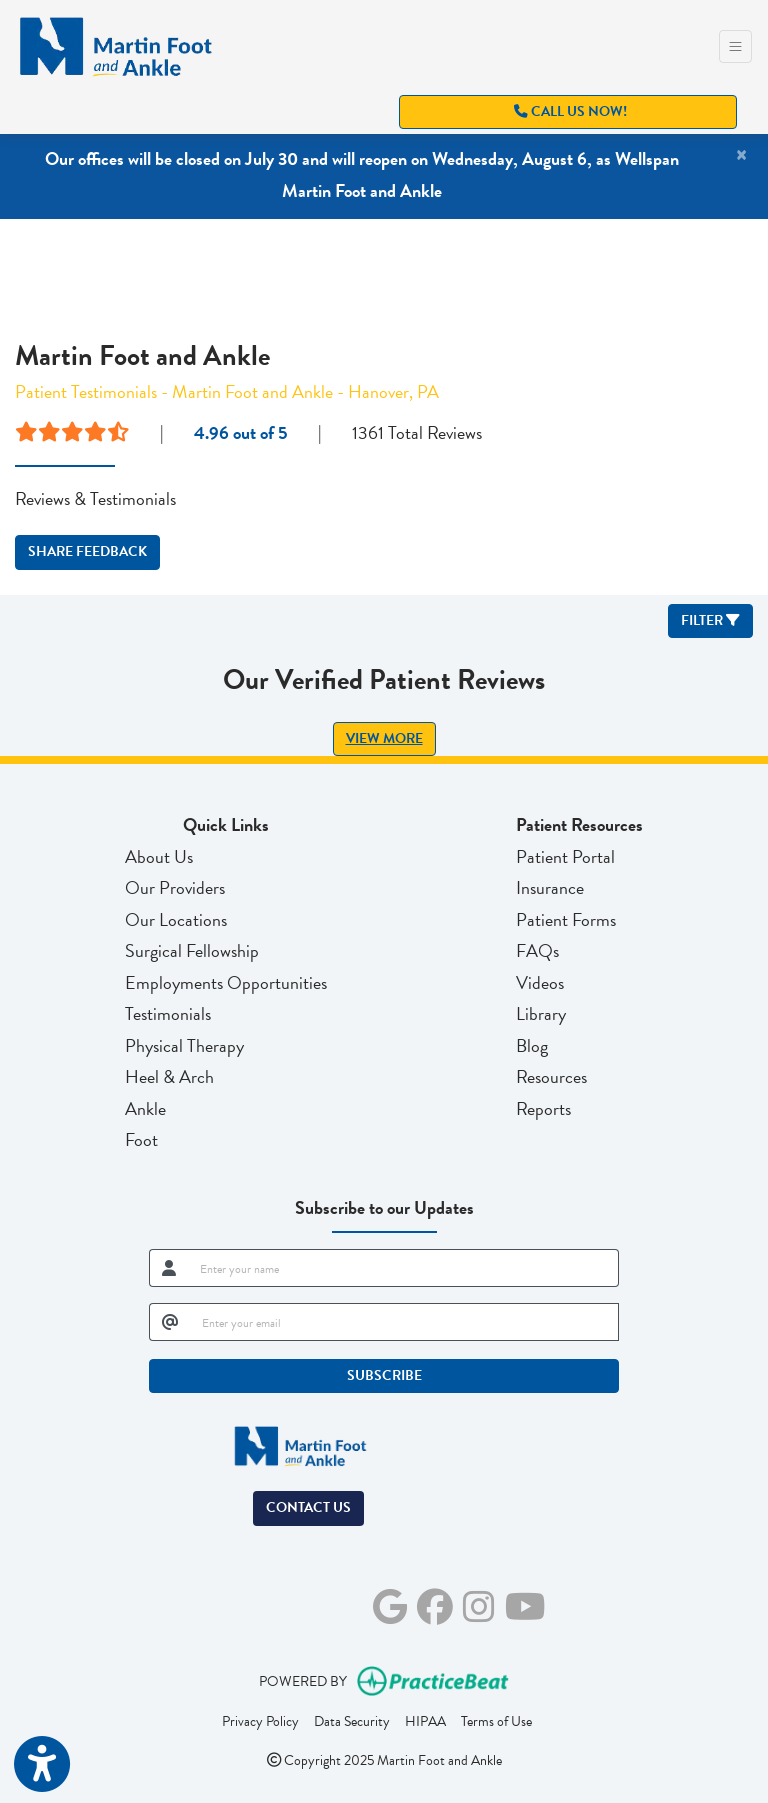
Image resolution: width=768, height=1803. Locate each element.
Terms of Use (496, 1720)
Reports (543, 1108)
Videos (540, 982)
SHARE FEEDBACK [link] (87, 551)
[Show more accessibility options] (42, 1765)
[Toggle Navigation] (735, 46)
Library (541, 1013)
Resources (551, 1076)
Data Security (352, 1720)
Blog (532, 1045)
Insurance (550, 887)
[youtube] (525, 1603)
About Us (159, 856)
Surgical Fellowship (192, 950)
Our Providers (175, 887)
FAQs (537, 950)
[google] (390, 1603)
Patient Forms (566, 919)
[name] (403, 1268)
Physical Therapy (184, 1045)
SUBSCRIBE (384, 1375)
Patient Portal (565, 856)
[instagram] (479, 1603)
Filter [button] (710, 620)
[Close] (741, 155)
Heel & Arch (169, 1076)
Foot (141, 1139)
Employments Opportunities (226, 982)
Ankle (145, 1108)
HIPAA (425, 1720)
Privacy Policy (260, 1720)
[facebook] (435, 1603)
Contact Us (308, 1507)
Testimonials (168, 1013)
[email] (404, 1322)
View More (384, 738)
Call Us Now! (570, 111)
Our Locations (176, 919)
